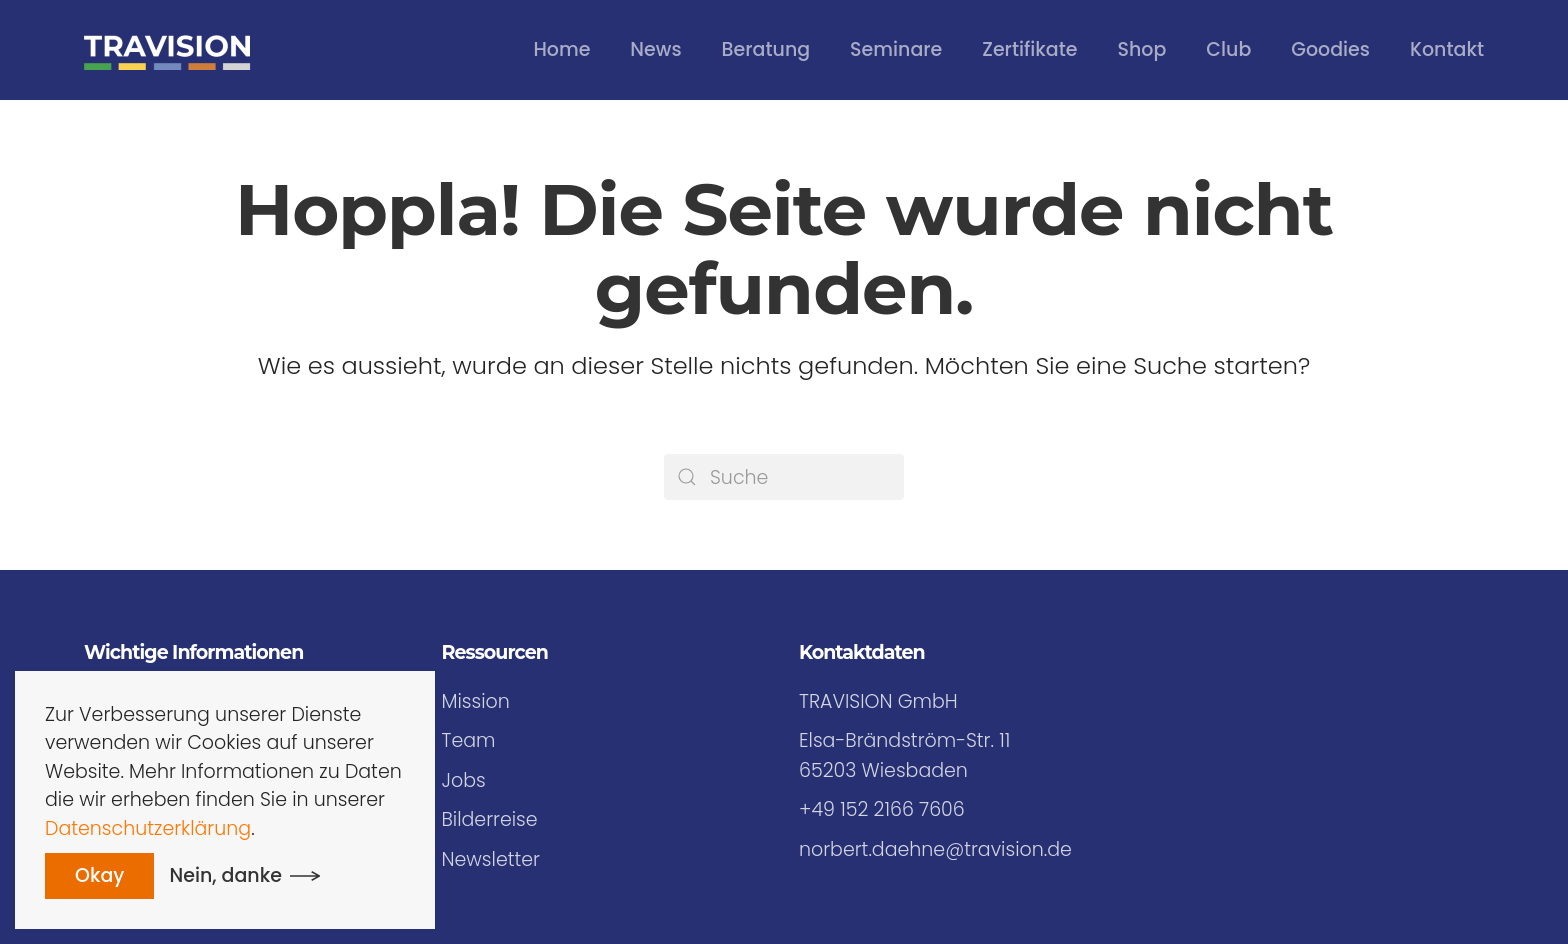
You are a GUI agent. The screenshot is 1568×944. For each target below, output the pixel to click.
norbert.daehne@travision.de (935, 849)
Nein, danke (226, 875)
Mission (476, 701)
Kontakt (1447, 49)
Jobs (464, 780)
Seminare (896, 49)
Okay (99, 875)
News (655, 49)
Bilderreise (490, 819)
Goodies (1330, 49)
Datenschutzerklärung (148, 828)
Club (1228, 49)
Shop (1142, 49)
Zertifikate (1029, 49)
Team (469, 740)
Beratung (766, 49)
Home (561, 49)
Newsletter (491, 859)
